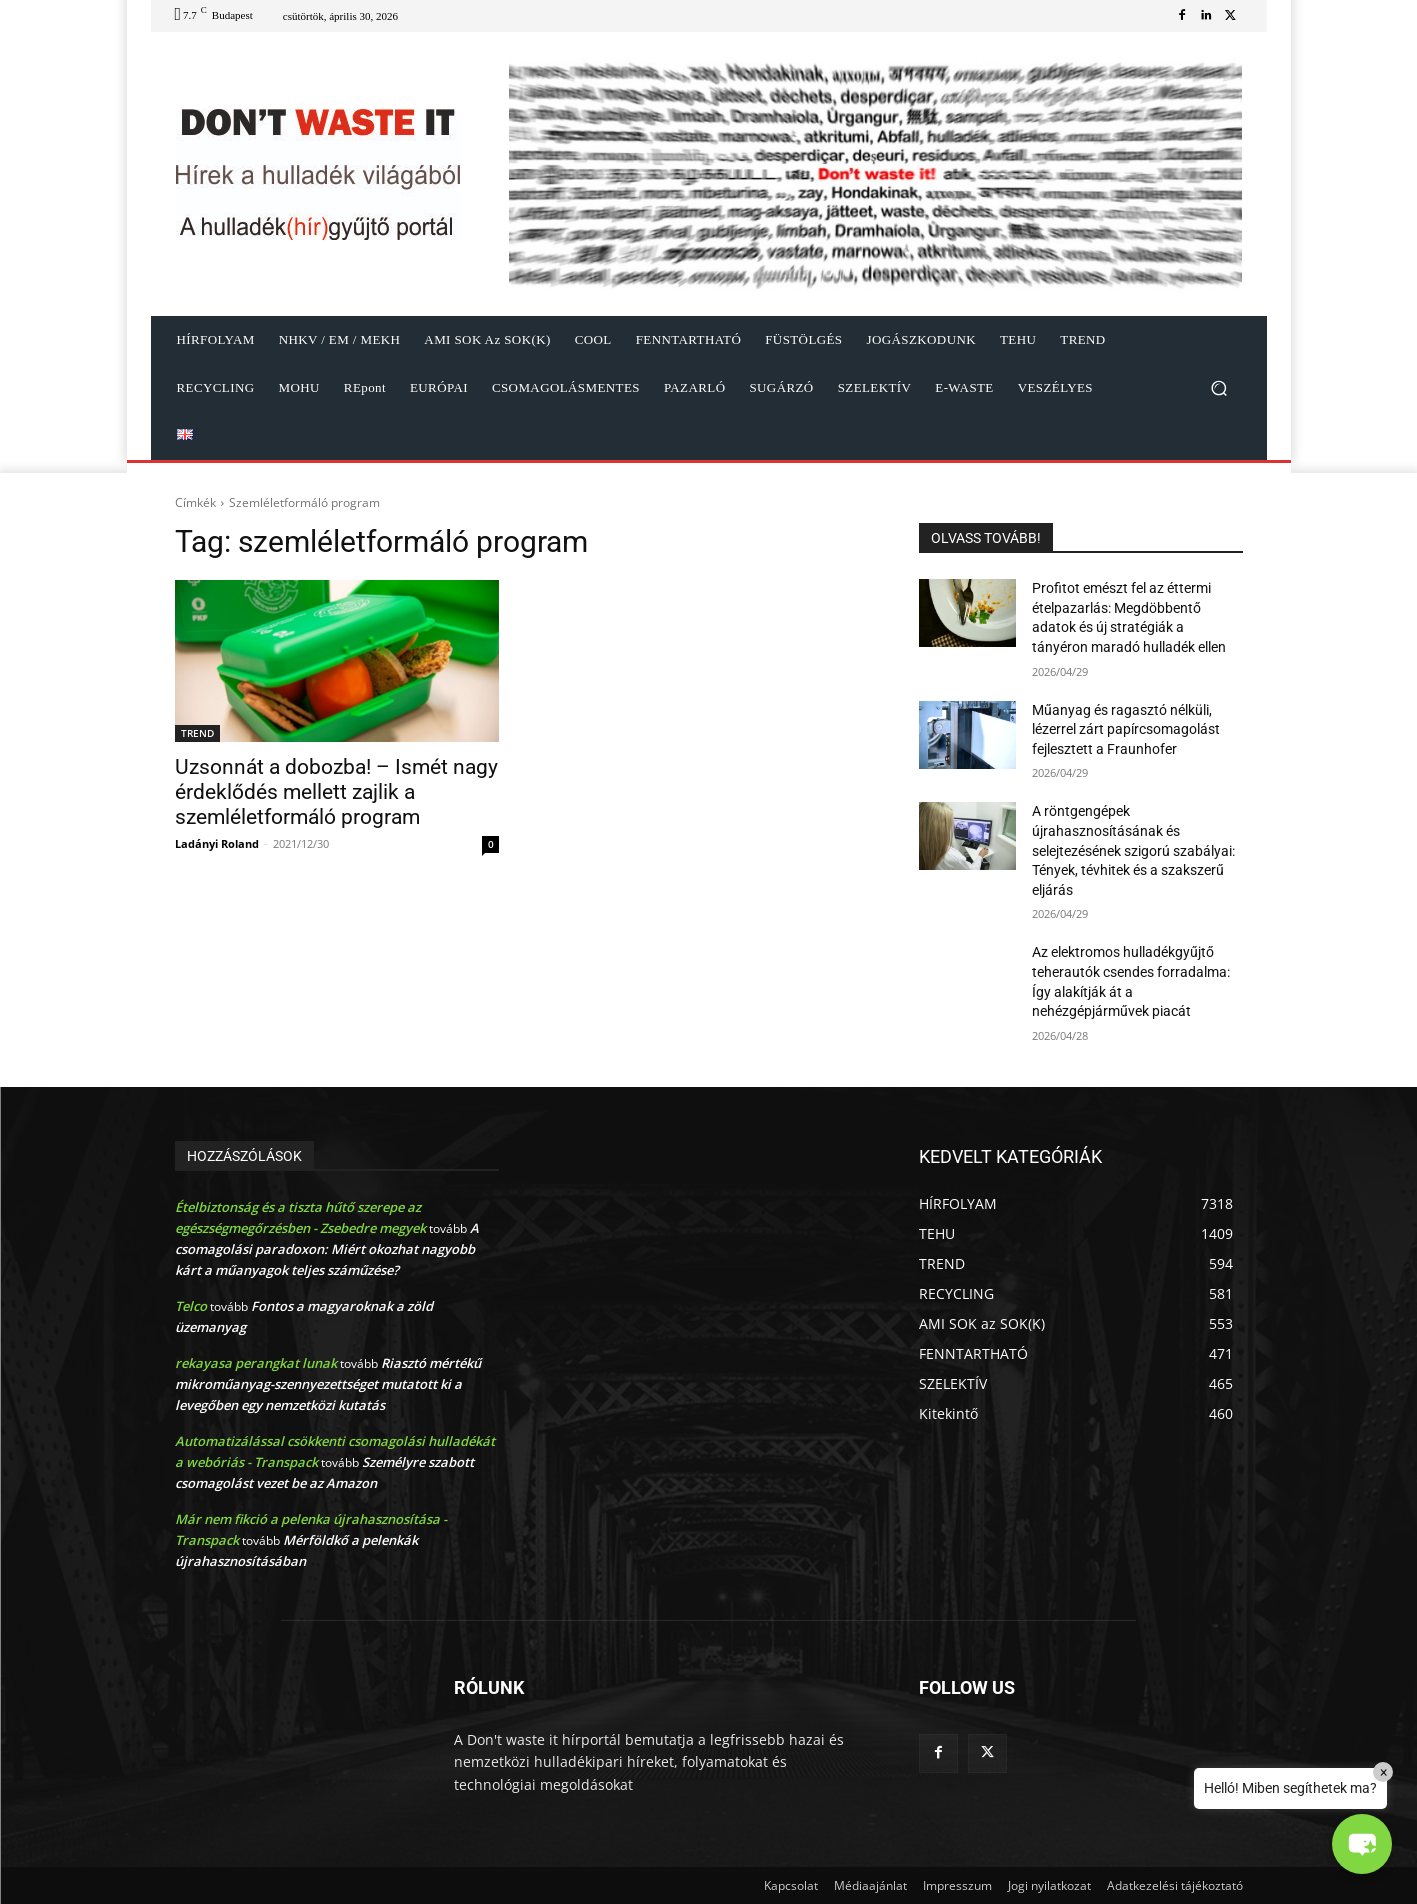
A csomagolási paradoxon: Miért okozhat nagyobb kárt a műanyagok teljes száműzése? (327, 1249)
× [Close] (1383, 1772)
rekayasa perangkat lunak (256, 1363)
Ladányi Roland (217, 843)
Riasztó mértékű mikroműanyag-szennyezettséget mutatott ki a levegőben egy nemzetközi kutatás (328, 1384)
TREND (197, 733)
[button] (1219, 388)
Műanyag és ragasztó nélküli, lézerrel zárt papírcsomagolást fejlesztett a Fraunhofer (1126, 729)
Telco (191, 1306)
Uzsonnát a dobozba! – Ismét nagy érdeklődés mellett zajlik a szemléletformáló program (336, 792)
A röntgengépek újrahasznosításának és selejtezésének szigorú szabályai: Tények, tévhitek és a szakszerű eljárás (1133, 850)
